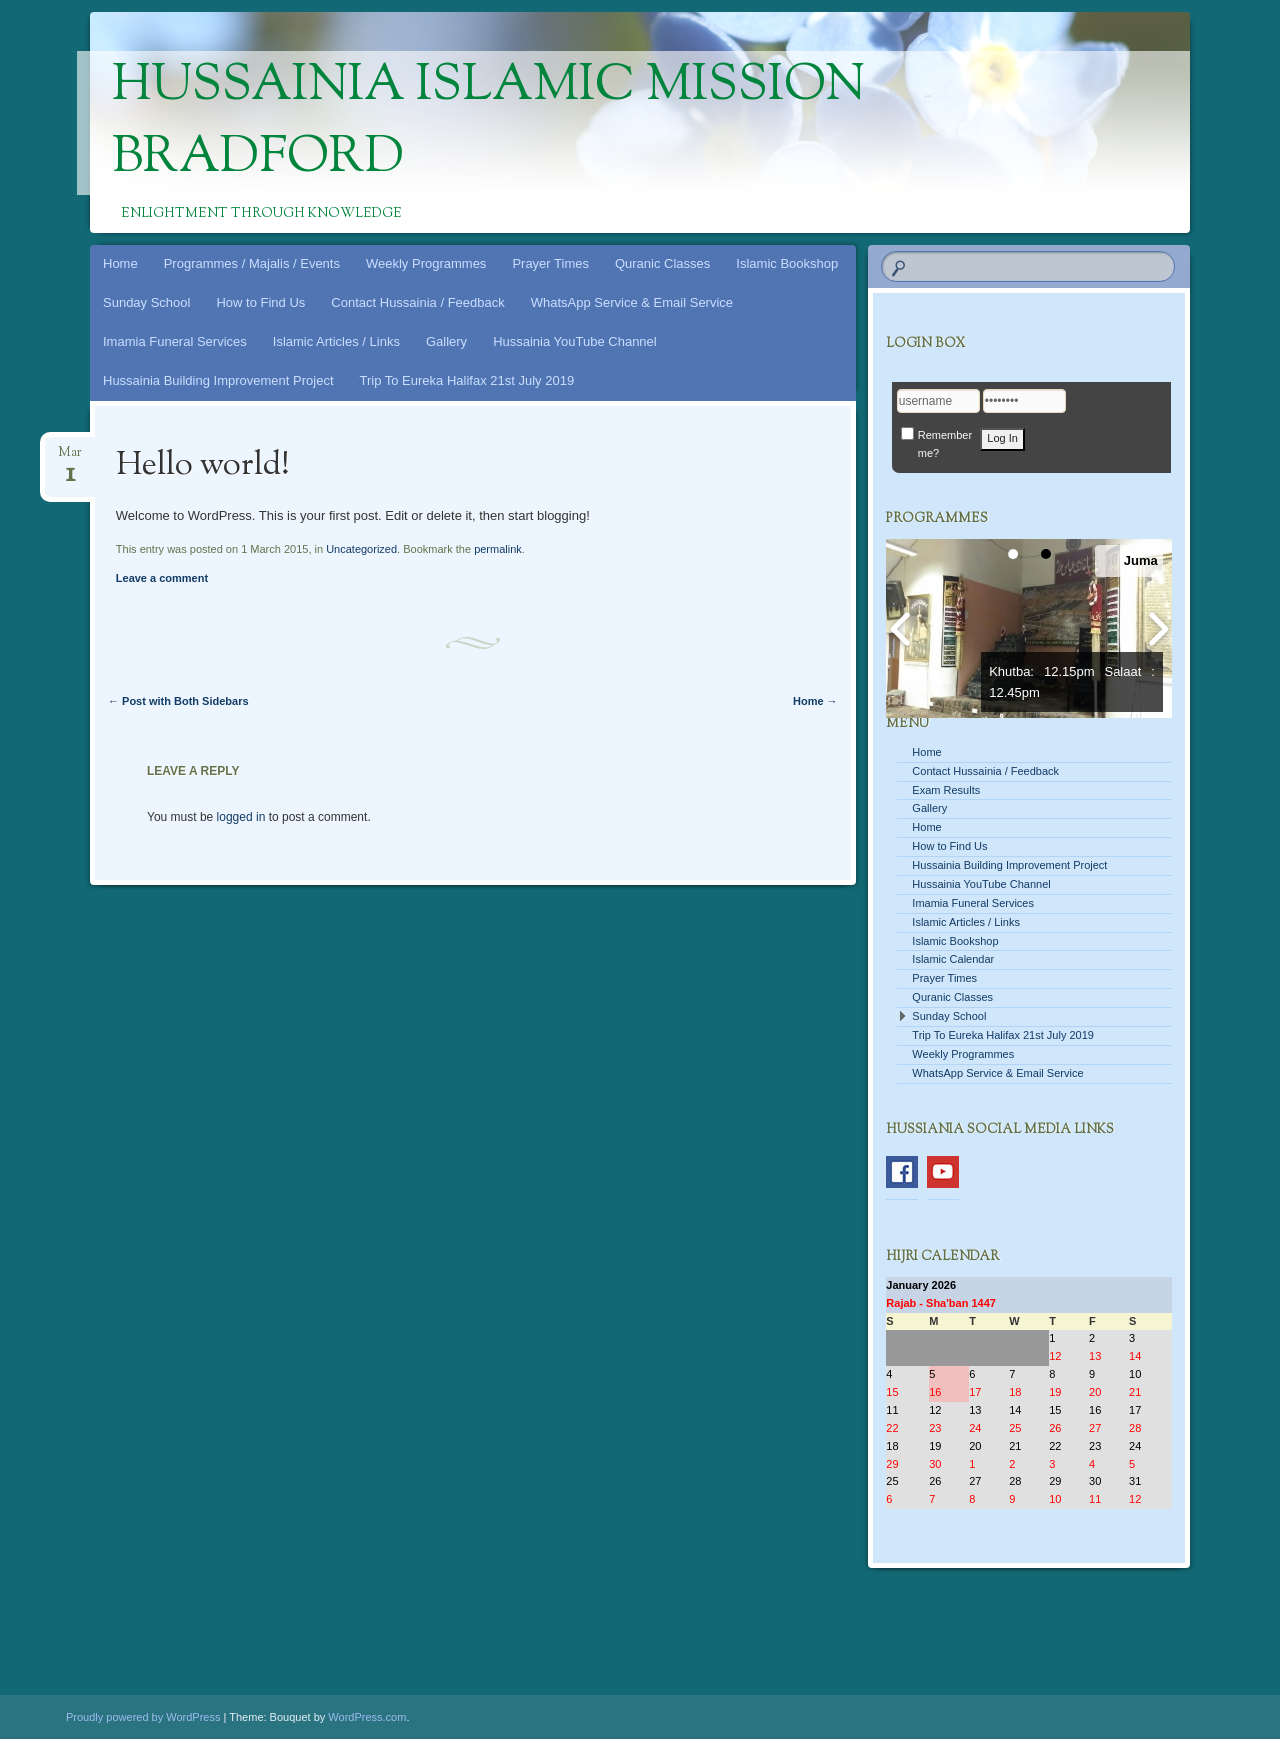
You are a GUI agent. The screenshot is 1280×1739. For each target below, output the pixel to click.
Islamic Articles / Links (336, 341)
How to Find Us (260, 302)
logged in (241, 817)
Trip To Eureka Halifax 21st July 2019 (467, 380)
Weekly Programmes (426, 263)
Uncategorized (361, 549)
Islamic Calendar (953, 959)
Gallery (446, 341)
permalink (498, 549)
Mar (70, 458)
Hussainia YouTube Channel (575, 341)
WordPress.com (367, 1717)
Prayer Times (550, 263)
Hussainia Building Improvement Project (218, 380)
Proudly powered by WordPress (143, 1717)
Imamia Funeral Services (175, 341)
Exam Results (946, 790)
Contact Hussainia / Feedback (417, 302)
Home (120, 263)
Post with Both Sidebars (178, 701)
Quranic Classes (662, 263)
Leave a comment (162, 578)
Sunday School (146, 302)
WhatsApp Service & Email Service (632, 302)
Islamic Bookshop (787, 263)
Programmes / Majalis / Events (252, 263)
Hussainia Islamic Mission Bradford (488, 123)
